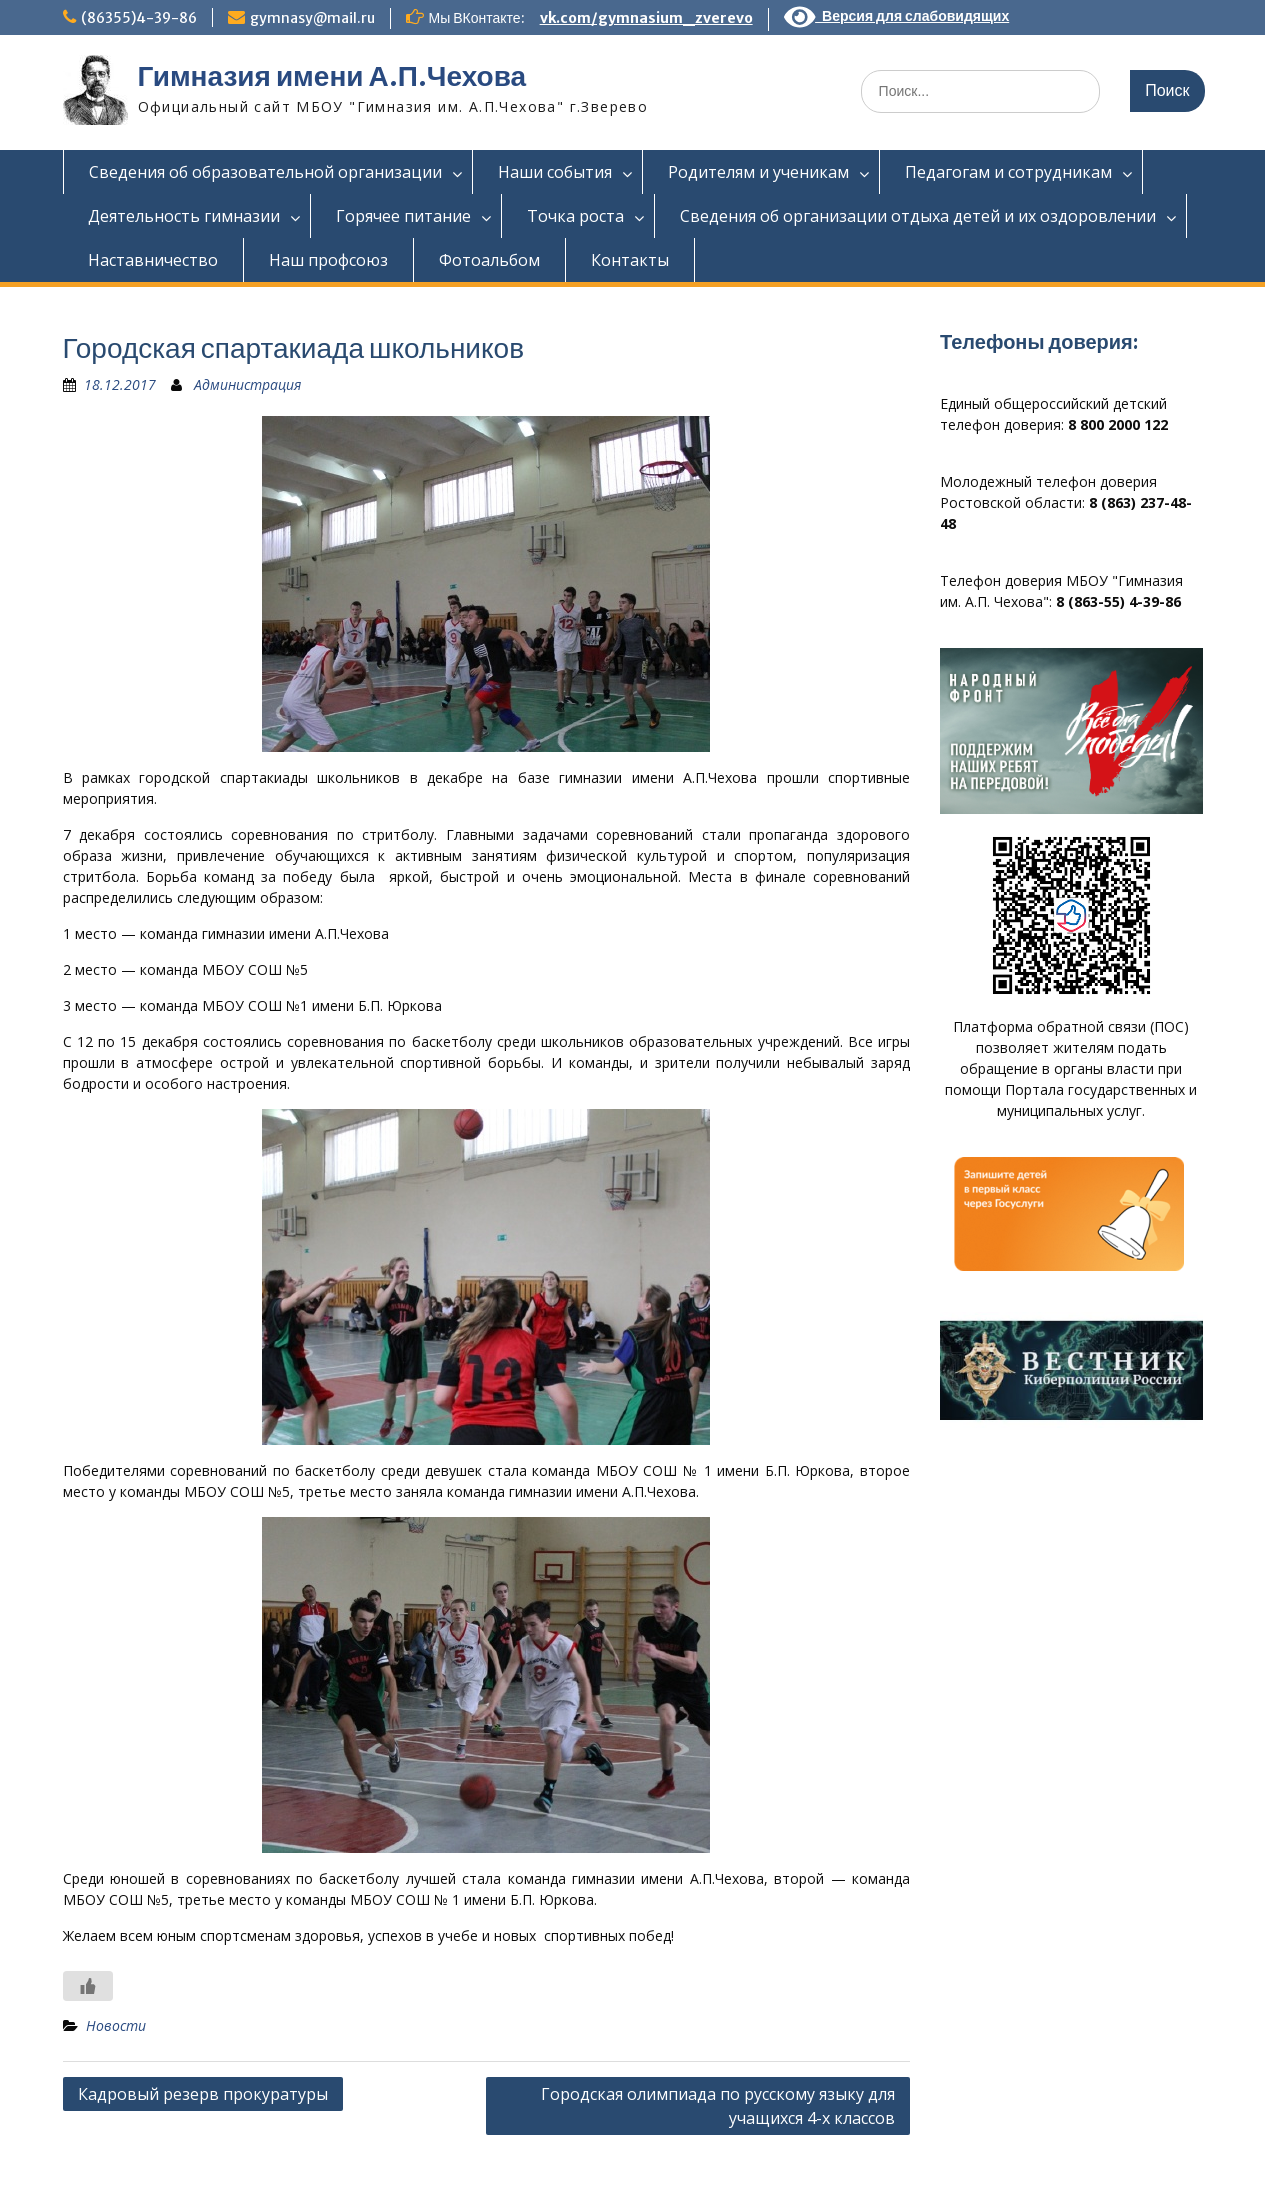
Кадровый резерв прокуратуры (203, 2094)
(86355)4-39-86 (139, 18)
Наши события (555, 172)
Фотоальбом (489, 260)
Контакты (630, 260)
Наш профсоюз (328, 260)
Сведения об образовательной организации (265, 172)
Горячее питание (403, 216)
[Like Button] (88, 1986)
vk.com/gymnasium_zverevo (646, 18)
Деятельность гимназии (184, 216)
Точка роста (575, 216)
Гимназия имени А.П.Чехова (332, 76)
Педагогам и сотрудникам (1008, 172)
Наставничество (153, 260)
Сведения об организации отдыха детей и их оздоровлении (918, 216)
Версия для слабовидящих (897, 16)
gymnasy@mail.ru (312, 18)
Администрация (247, 384)
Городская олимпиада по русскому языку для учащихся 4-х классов (718, 2106)
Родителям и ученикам (758, 172)
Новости (116, 2025)
